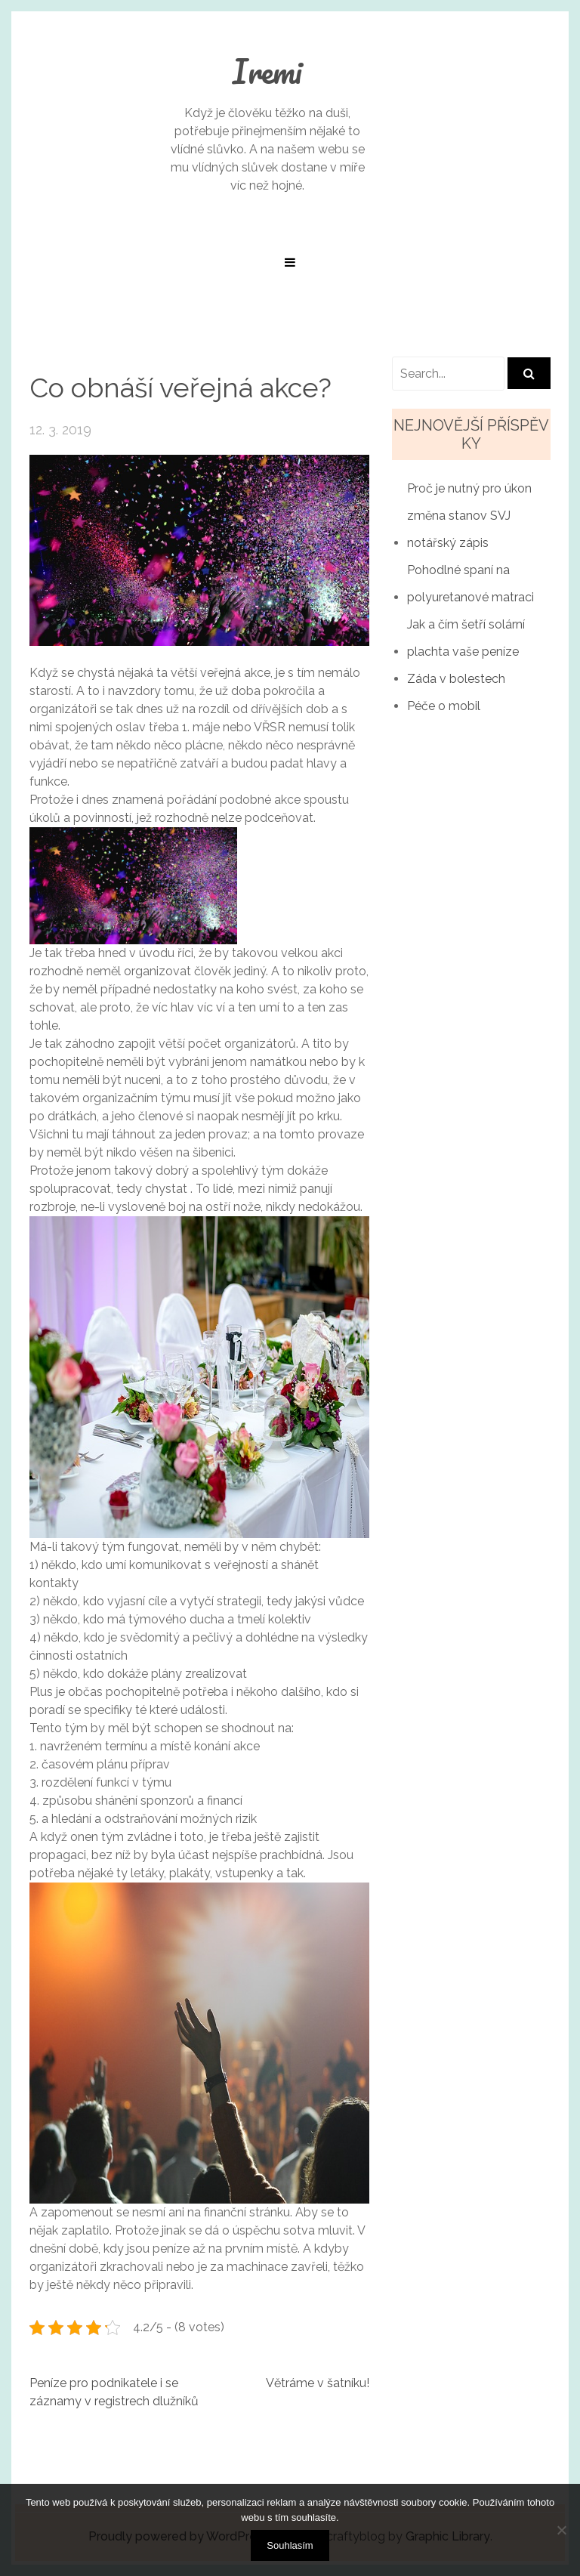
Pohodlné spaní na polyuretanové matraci (470, 583)
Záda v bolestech (456, 679)
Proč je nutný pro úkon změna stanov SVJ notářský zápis (469, 515)
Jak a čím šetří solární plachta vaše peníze (466, 638)
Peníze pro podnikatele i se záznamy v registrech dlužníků (114, 2392)
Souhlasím (290, 2545)
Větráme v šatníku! (317, 2383)
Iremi (267, 71)
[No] (561, 2529)
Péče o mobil (443, 706)
